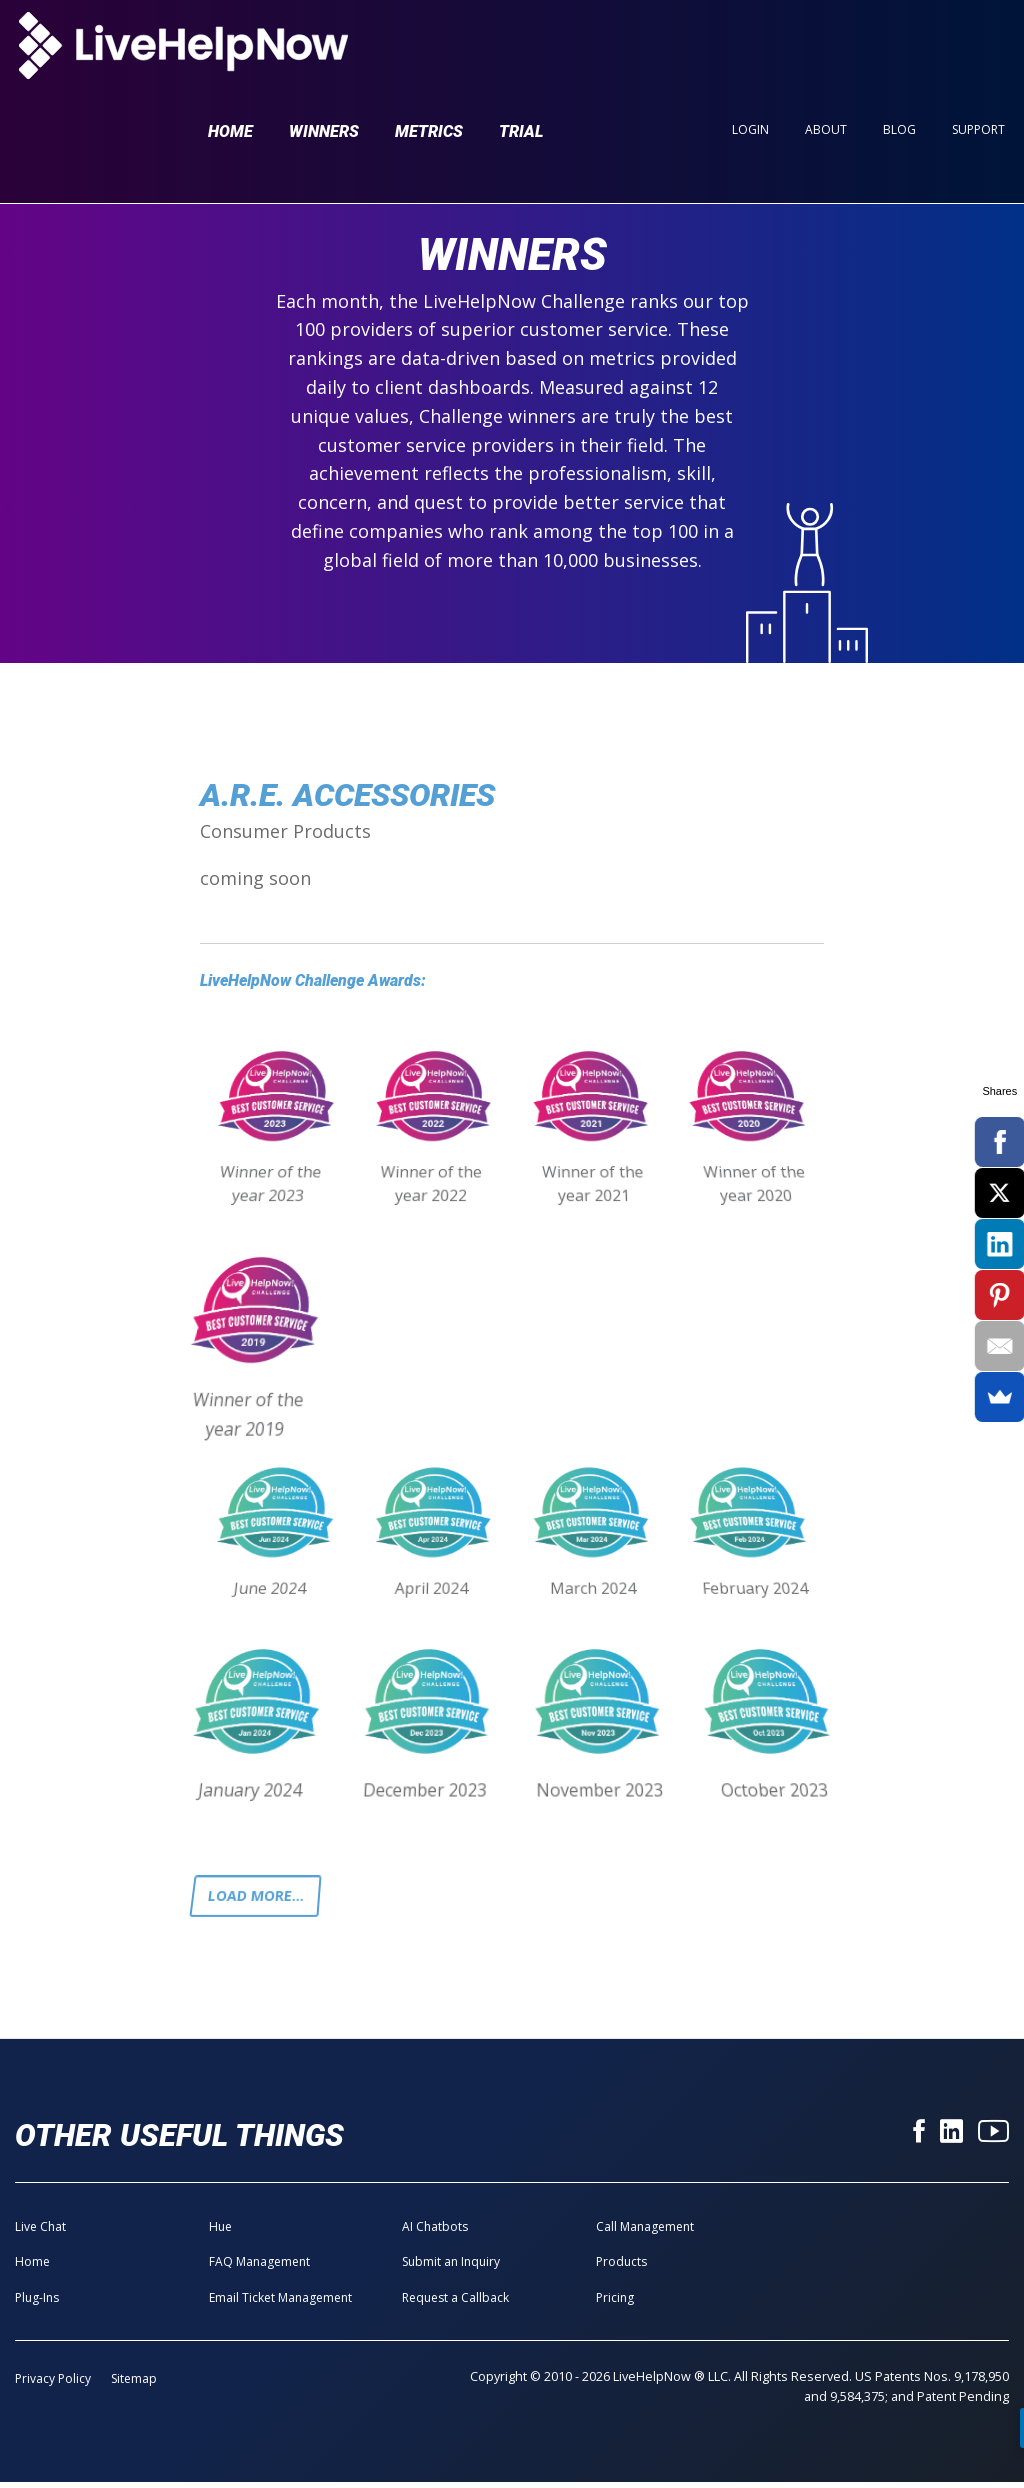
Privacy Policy (53, 2384)
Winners (324, 52)
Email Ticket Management (280, 2302)
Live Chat (40, 2232)
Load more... (263, 1899)
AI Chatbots (435, 2232)
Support (978, 51)
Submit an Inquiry (451, 2267)
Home (230, 52)
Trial (521, 52)
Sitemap (134, 2384)
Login (750, 51)
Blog (899, 51)
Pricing (615, 2302)
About (826, 51)
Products (621, 2267)
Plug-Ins (37, 2302)
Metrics (429, 52)
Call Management (645, 2232)
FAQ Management (259, 2267)
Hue (220, 2232)
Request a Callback (455, 2302)
